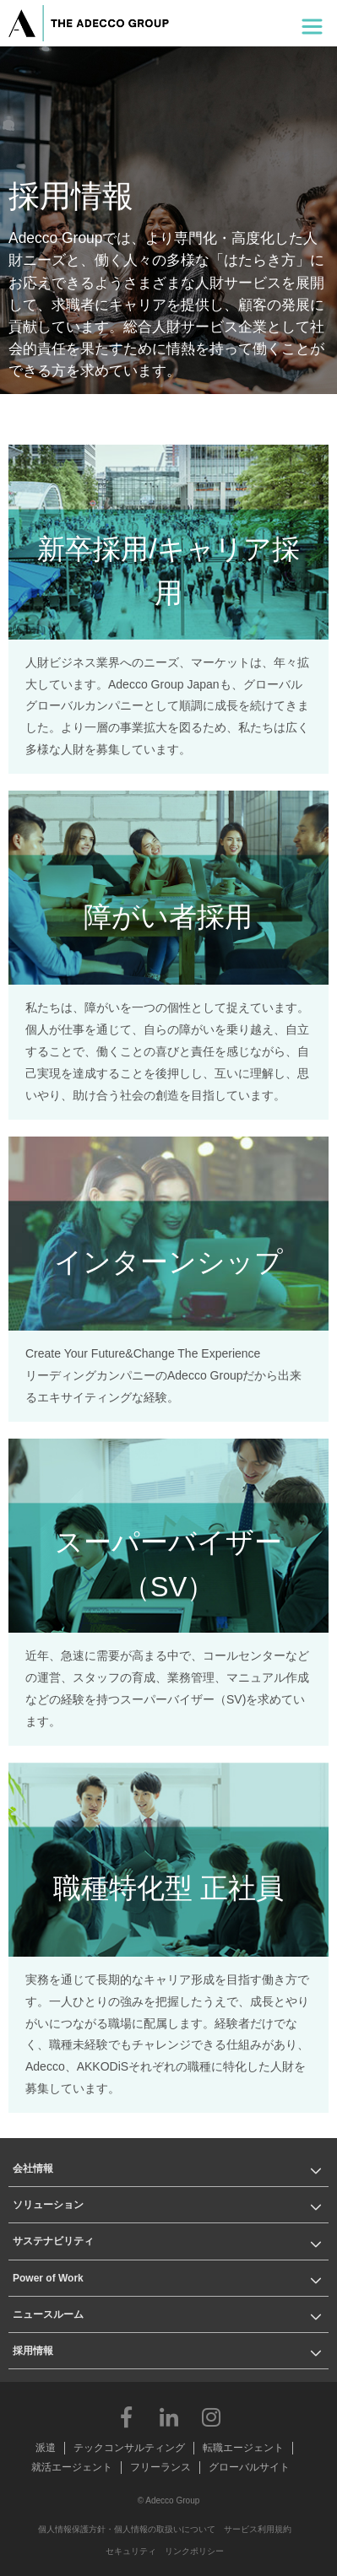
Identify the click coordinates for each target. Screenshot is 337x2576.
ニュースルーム (48, 2314)
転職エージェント (243, 2448)
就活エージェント (71, 2467)
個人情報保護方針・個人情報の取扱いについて (126, 2529)
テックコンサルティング (129, 2448)
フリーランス (160, 2467)
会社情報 (33, 2168)
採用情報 (33, 2351)
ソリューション (48, 2205)
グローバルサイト (249, 2467)
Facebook (126, 2416)
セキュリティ (131, 2551)
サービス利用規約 (257, 2529)
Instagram (211, 2416)
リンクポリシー (194, 2551)
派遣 (45, 2448)
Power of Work (48, 2278)
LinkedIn (169, 2416)
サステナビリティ (53, 2241)
